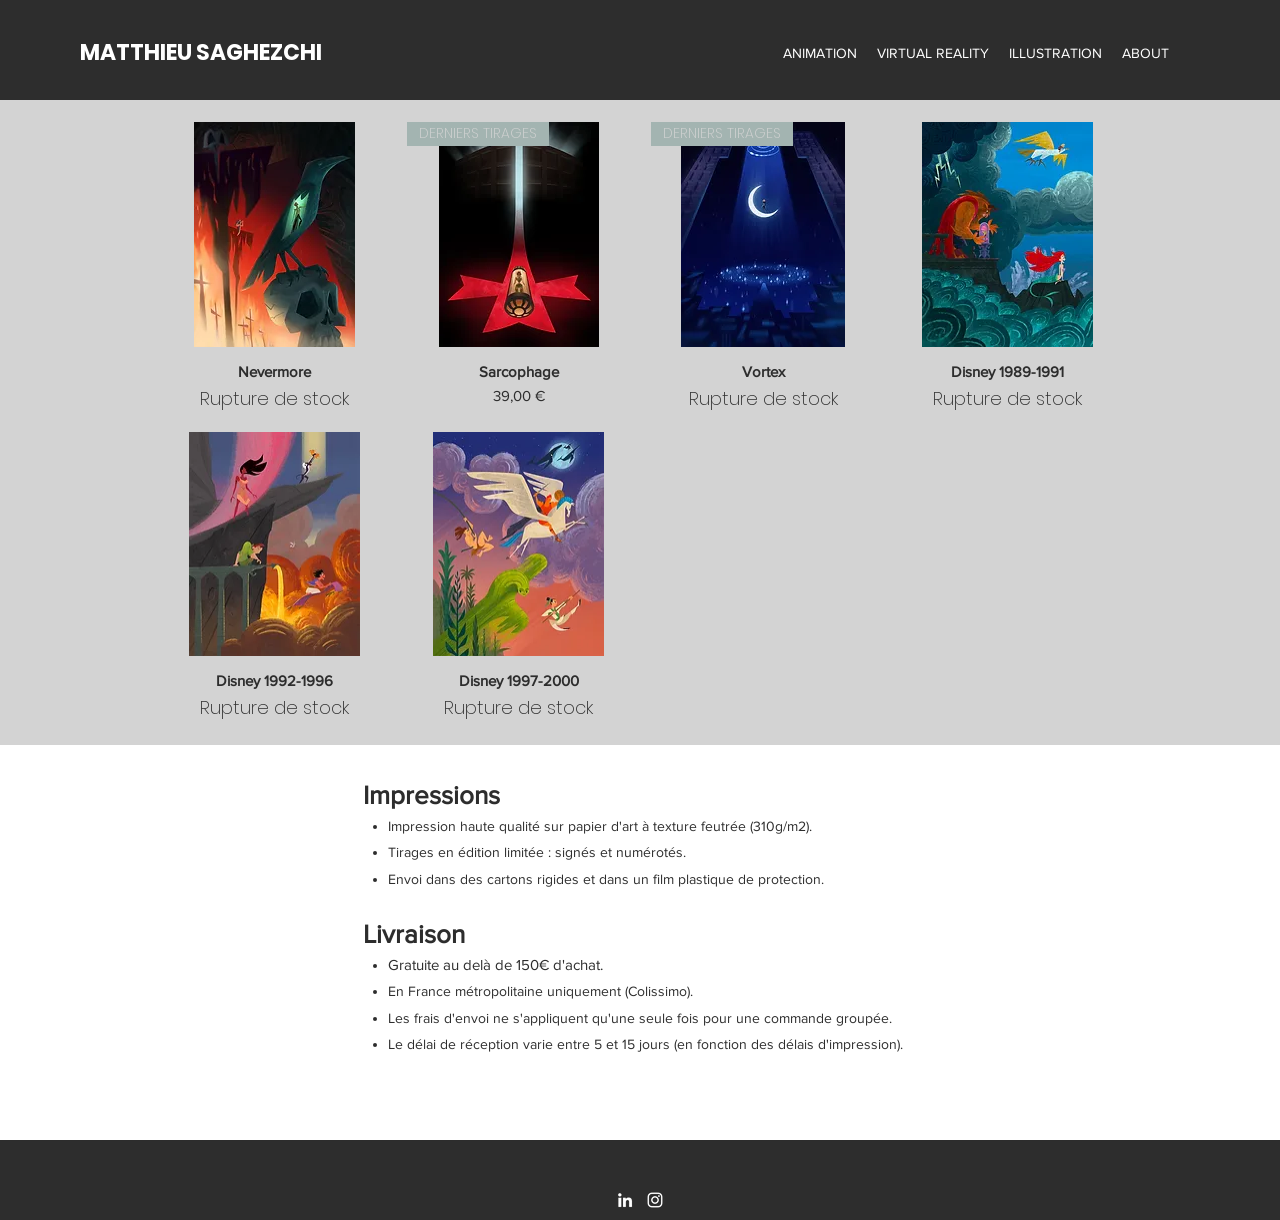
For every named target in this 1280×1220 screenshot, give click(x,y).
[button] (820, 53)
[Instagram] (655, 1200)
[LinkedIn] (625, 1200)
